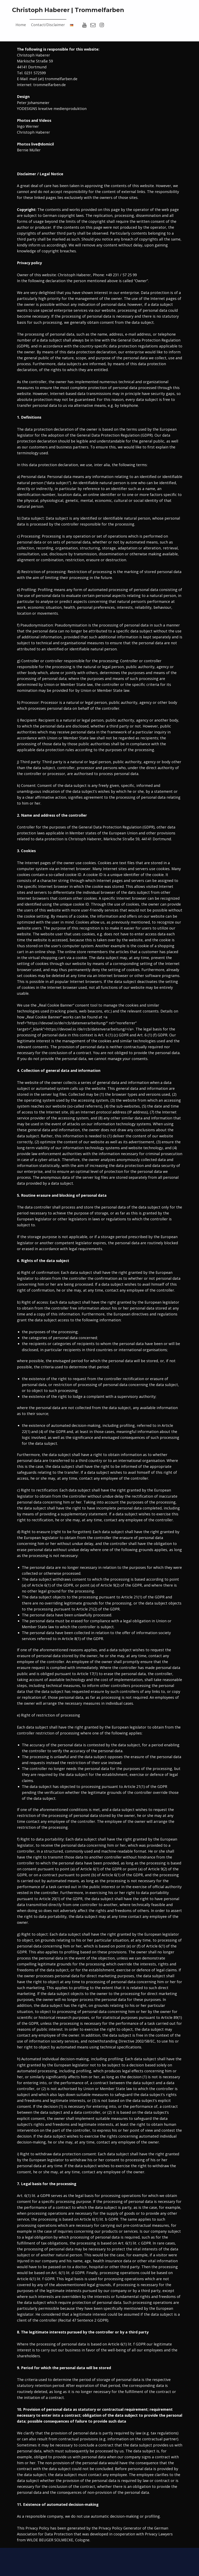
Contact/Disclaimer (48, 24)
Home (21, 24)
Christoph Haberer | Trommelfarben (68, 9)
